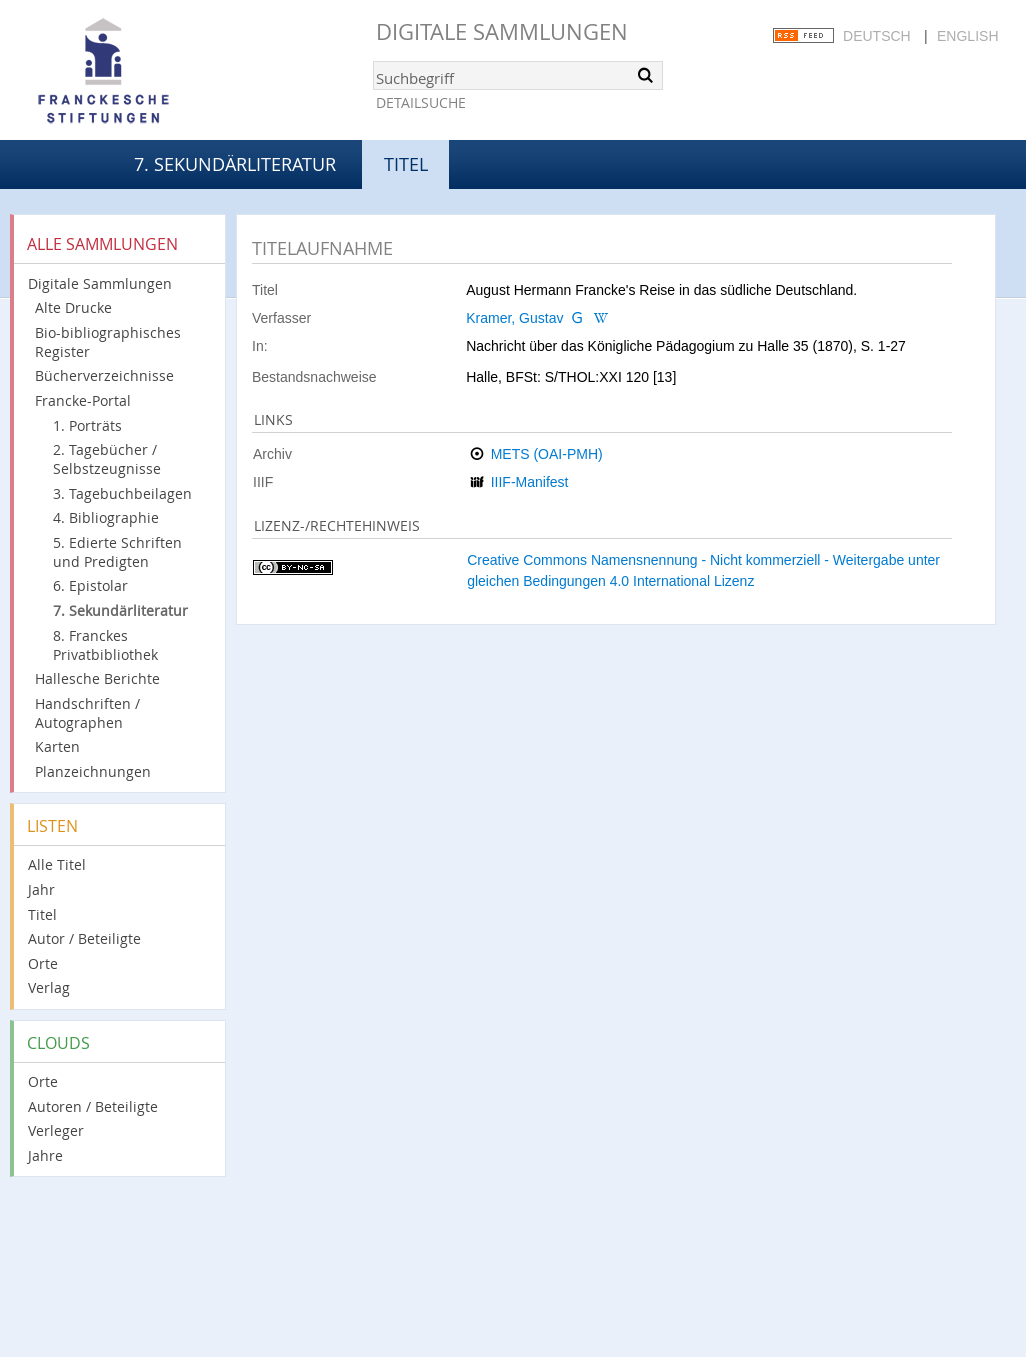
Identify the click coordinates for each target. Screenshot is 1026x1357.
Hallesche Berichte (97, 678)
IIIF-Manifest (530, 482)
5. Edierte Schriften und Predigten (117, 552)
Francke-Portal (83, 400)
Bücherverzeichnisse (104, 375)
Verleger (56, 1130)
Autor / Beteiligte (84, 938)
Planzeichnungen (93, 771)
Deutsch (877, 36)
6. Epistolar (90, 585)
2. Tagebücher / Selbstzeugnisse (107, 459)
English (967, 36)
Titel (42, 914)
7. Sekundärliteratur (235, 164)
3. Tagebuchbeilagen (122, 493)
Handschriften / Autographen (87, 713)
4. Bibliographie (106, 517)
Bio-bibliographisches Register (108, 342)
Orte (43, 963)
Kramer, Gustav (514, 318)
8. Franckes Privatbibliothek (105, 645)
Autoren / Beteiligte (93, 1106)
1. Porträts (87, 425)
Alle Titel (57, 864)
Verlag (49, 987)
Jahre (45, 1155)
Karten (57, 746)
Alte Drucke (73, 307)
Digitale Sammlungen (502, 31)
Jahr (41, 889)
